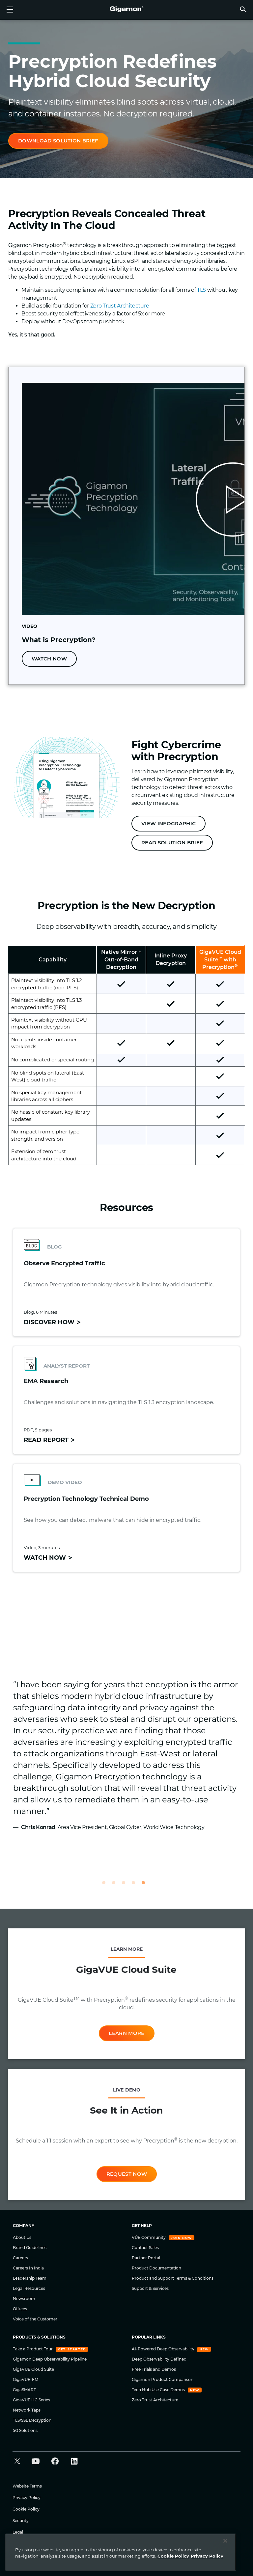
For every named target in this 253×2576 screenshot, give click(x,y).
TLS (201, 290)
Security (21, 2520)
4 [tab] (136, 1885)
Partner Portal (146, 2257)
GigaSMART (24, 2389)
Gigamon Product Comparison (162, 2379)
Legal (18, 2532)
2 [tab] (116, 1885)
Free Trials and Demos (154, 2369)
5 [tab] (146, 1885)
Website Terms (27, 2486)
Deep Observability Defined (159, 2359)
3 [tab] (126, 1885)
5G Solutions (25, 2430)
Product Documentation (156, 2268)
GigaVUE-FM (25, 2379)
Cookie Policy (26, 2509)
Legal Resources (29, 2288)
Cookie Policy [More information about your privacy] (173, 2556)
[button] (243, 9)
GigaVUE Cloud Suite (33, 2369)
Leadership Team (29, 2278)
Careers (20, 2257)
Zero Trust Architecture (119, 306)
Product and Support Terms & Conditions (172, 2278)
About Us (22, 2237)
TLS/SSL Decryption (32, 2420)
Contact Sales (145, 2247)
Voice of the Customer (35, 2318)
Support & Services (150, 2288)
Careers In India (28, 2268)
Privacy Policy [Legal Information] (207, 2556)
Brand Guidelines (29, 2247)
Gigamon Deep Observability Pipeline (50, 2359)
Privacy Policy (27, 2497)
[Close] (225, 2541)
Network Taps (27, 2410)
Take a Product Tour (33, 2348)
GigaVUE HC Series (31, 2399)
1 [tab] (106, 1885)
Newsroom (24, 2298)
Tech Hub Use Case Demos (159, 2389)
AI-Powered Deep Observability (163, 2348)
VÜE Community (149, 2237)
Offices (20, 2308)
